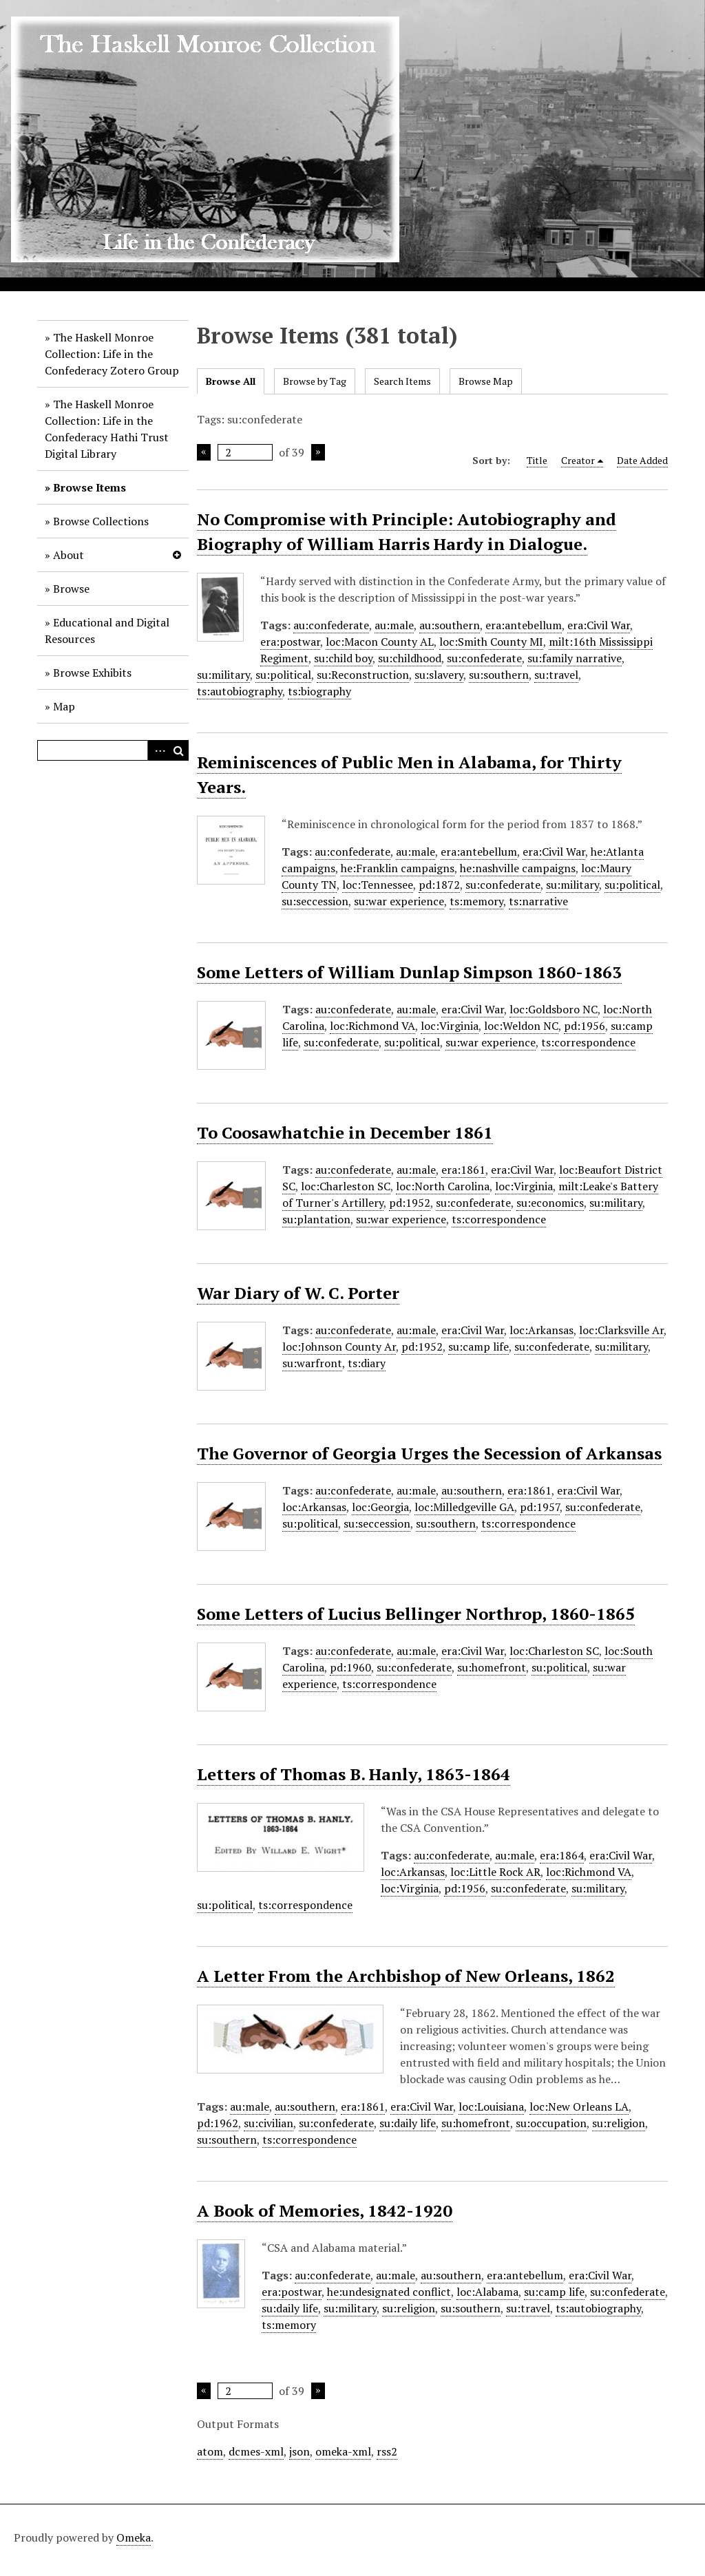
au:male (394, 625)
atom (210, 2451)
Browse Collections (101, 521)
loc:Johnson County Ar (339, 1346)
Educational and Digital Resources (107, 630)
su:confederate (484, 658)
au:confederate (331, 625)
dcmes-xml (256, 2451)
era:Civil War (598, 625)
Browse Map (486, 381)
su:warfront (312, 1363)
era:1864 (562, 1855)
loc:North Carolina (443, 1186)
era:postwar (290, 641)
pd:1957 (540, 1506)
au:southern (449, 625)
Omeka (133, 2537)
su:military (223, 674)
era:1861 (463, 1169)
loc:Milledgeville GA (464, 1506)
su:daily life (407, 2123)
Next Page (318, 452)
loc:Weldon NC (521, 1025)
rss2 (387, 2451)
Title (537, 460)
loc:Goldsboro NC (553, 1009)
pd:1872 (439, 884)
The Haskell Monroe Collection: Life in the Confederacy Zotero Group (112, 354)
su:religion (618, 2123)
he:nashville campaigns (518, 868)
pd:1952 (409, 1202)
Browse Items (89, 487)
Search (178, 750)
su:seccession (315, 901)
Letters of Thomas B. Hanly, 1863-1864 (353, 1774)
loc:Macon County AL (380, 641)
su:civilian (268, 2123)
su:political (283, 674)
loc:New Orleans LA (579, 2106)
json (299, 2451)
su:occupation (551, 2123)
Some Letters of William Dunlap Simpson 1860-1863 (409, 972)
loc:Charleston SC (345, 1186)
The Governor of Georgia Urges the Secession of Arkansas (429, 1453)
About (68, 554)
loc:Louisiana (491, 2106)
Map (64, 706)
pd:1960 (350, 1667)
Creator (578, 460)
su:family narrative (574, 658)
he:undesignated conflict (389, 2291)
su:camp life (478, 1346)
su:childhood (409, 658)
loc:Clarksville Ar (621, 1330)
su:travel (556, 674)
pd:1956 (584, 1025)
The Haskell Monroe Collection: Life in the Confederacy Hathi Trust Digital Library (107, 429)
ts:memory (476, 901)
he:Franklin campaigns (397, 868)
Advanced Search (157, 750)
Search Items (402, 381)
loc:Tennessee (377, 884)
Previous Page (204, 452)
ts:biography (319, 691)
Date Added (642, 460)
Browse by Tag (314, 381)
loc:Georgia (380, 1506)
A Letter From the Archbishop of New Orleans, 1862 (406, 1976)
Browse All (230, 381)
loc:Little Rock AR (495, 1871)
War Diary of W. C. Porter (298, 1293)
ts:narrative (538, 901)
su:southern (499, 674)
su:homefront (491, 1667)
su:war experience (399, 901)
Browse (71, 588)
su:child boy (343, 658)
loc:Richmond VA (372, 1025)
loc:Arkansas (541, 1330)
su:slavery (438, 674)
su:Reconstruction (363, 674)
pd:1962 (217, 2123)
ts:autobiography (239, 691)
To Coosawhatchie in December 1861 (345, 1132)
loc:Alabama (487, 2291)
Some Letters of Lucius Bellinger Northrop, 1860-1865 (416, 1614)
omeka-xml (343, 2451)
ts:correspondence (588, 1042)
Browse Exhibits (92, 672)
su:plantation (316, 1219)
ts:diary (367, 1363)
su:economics (550, 1202)
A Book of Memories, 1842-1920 (324, 2210)
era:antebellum (523, 625)
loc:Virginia (449, 1025)
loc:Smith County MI (491, 641)
